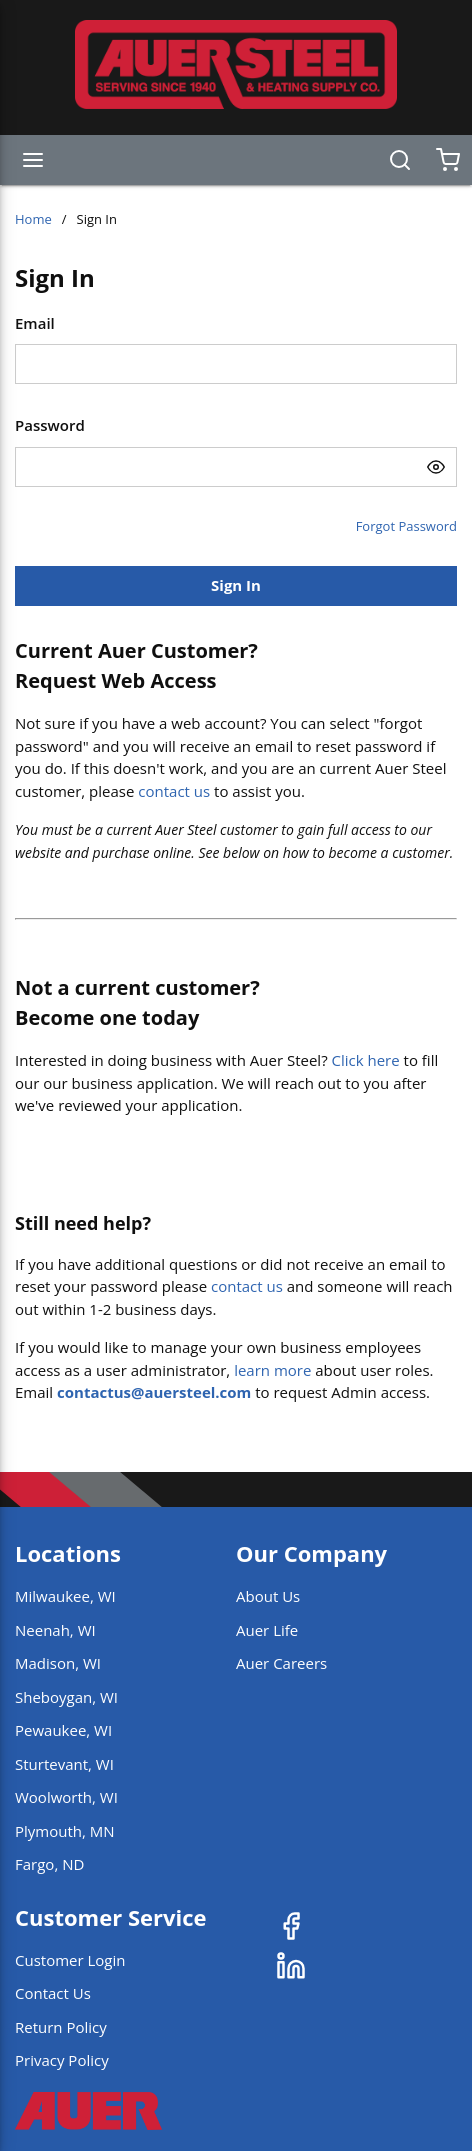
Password (50, 425)
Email (35, 323)
